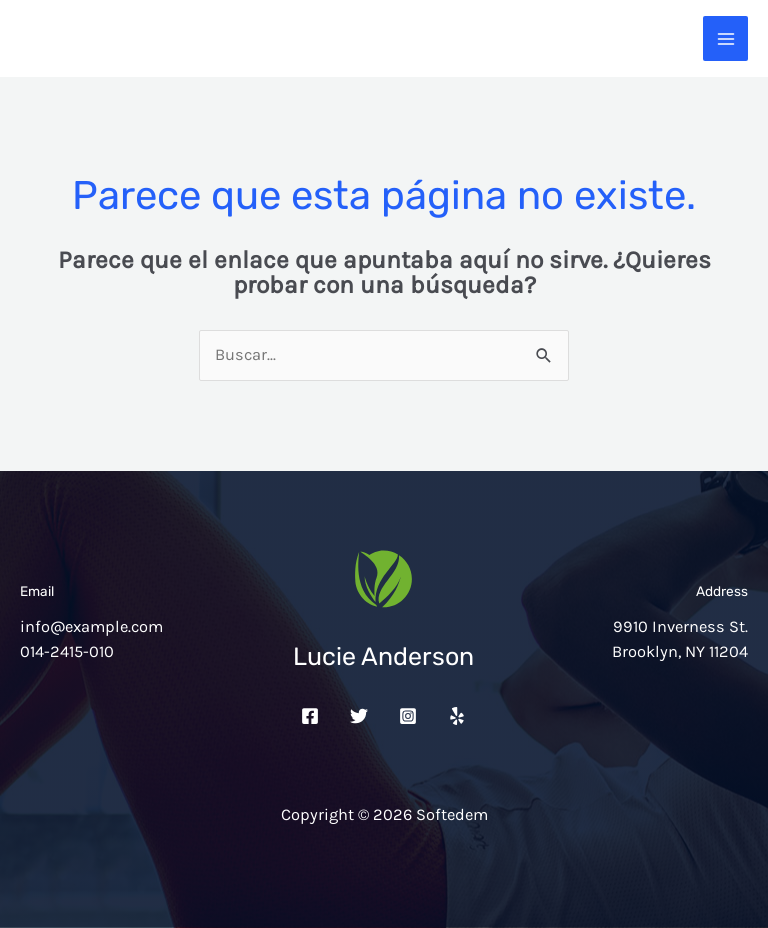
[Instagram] (408, 716)
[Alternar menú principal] (725, 38)
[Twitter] (359, 716)
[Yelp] (457, 716)
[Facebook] (310, 716)
